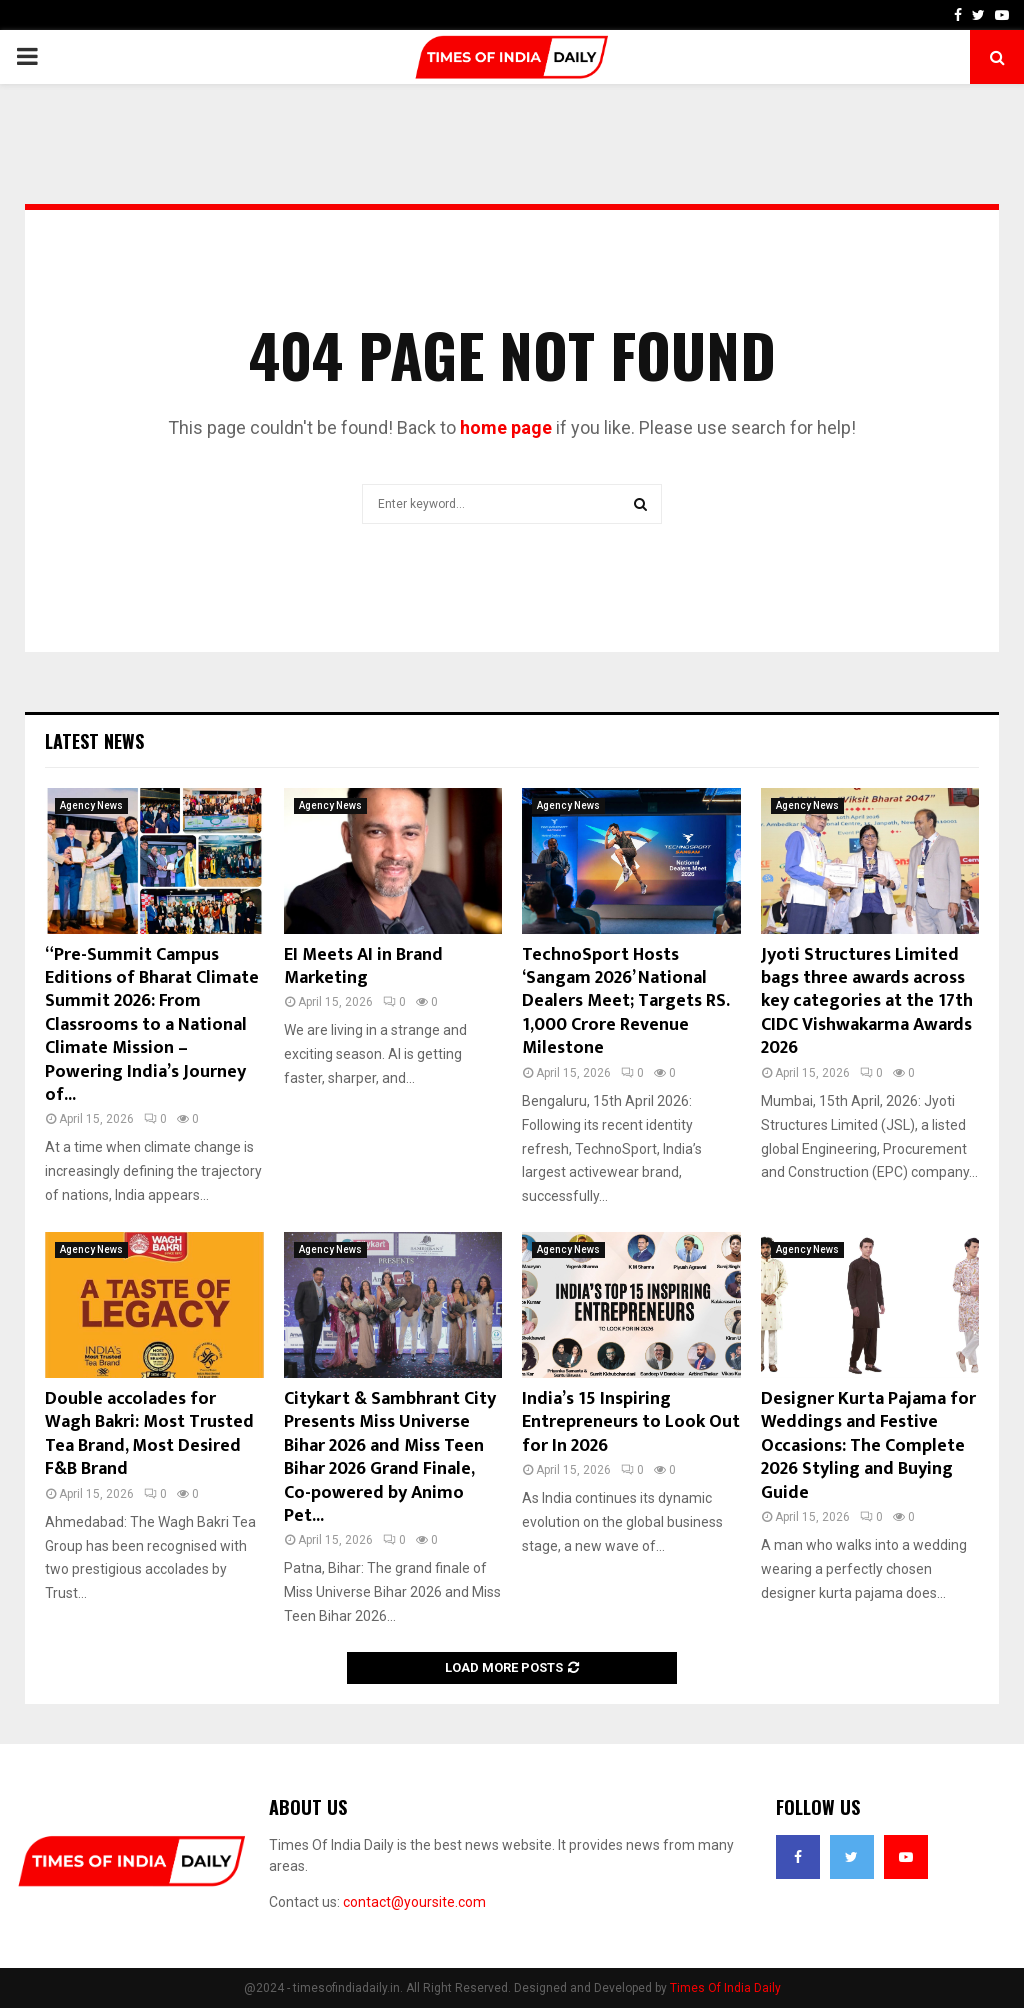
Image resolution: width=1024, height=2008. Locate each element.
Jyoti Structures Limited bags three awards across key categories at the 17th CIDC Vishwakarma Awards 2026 (867, 1002)
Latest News (94, 741)
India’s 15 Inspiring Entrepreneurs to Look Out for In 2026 (631, 1422)
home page (506, 427)
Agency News (91, 805)
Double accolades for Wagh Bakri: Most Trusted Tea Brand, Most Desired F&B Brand (149, 1434)
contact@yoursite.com (414, 1902)
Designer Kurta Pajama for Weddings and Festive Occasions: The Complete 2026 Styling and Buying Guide (868, 1446)
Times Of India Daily (725, 1988)
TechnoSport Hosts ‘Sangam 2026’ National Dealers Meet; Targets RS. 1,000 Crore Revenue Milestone (625, 1002)
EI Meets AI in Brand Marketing (363, 966)
